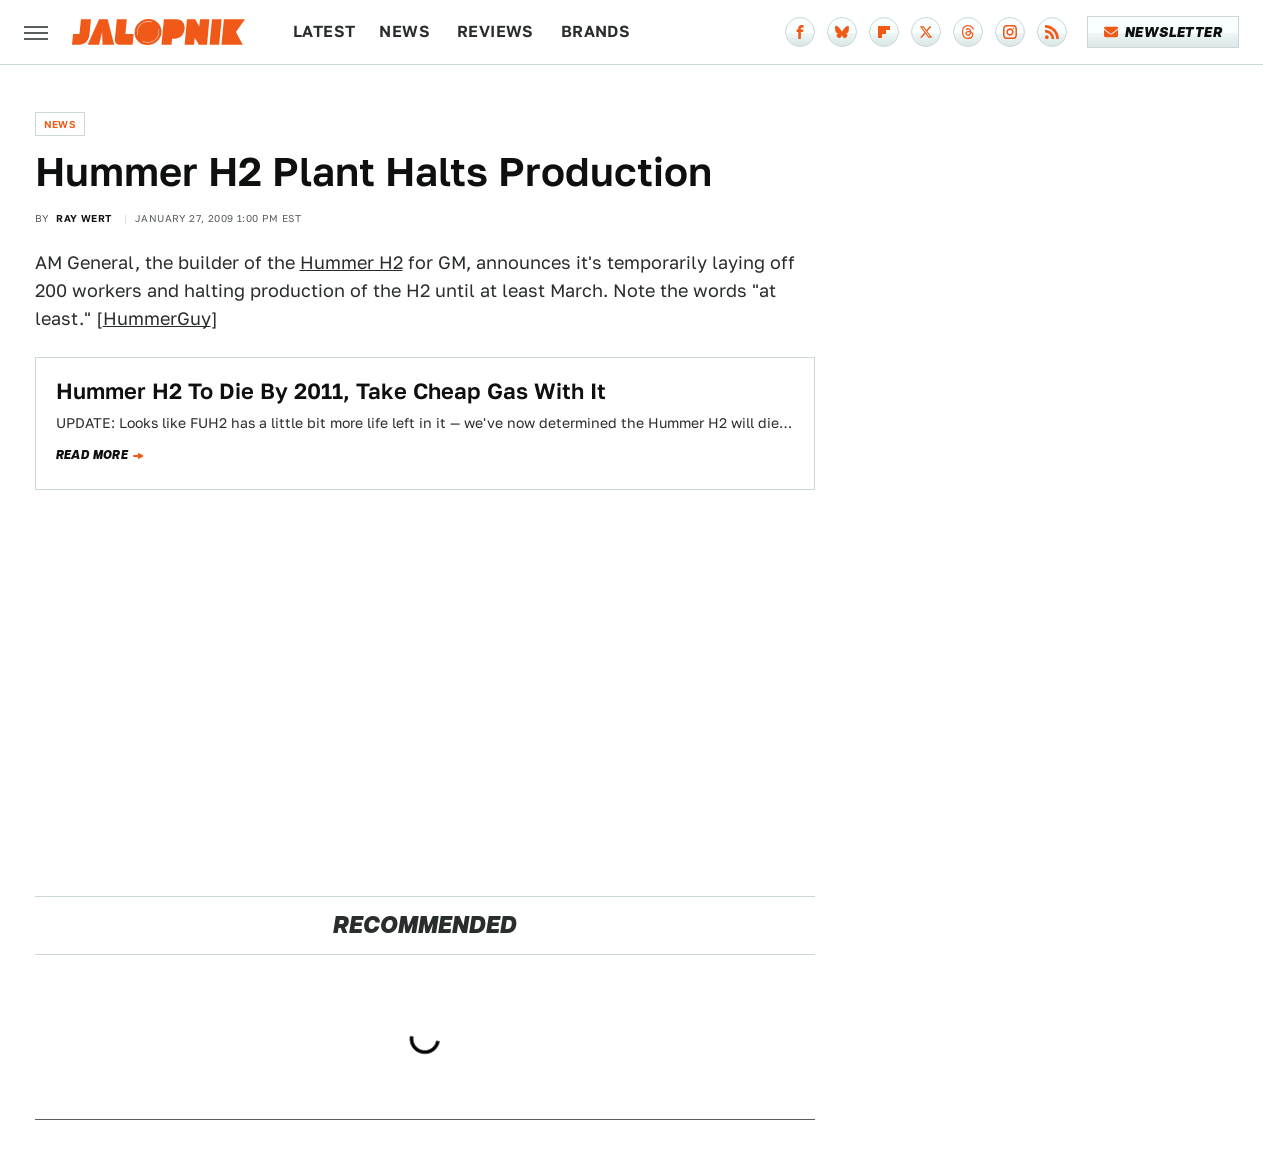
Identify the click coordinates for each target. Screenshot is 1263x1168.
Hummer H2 (351, 262)
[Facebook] (800, 32)
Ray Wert (83, 218)
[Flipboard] (884, 32)
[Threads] (968, 32)
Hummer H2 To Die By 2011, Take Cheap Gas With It (331, 391)
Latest (324, 31)
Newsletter (1163, 32)
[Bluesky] (842, 32)
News (404, 31)
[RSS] (1052, 32)
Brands (595, 31)
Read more (92, 455)
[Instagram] (1010, 32)
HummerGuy (157, 318)
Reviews (495, 31)
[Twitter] (926, 32)
